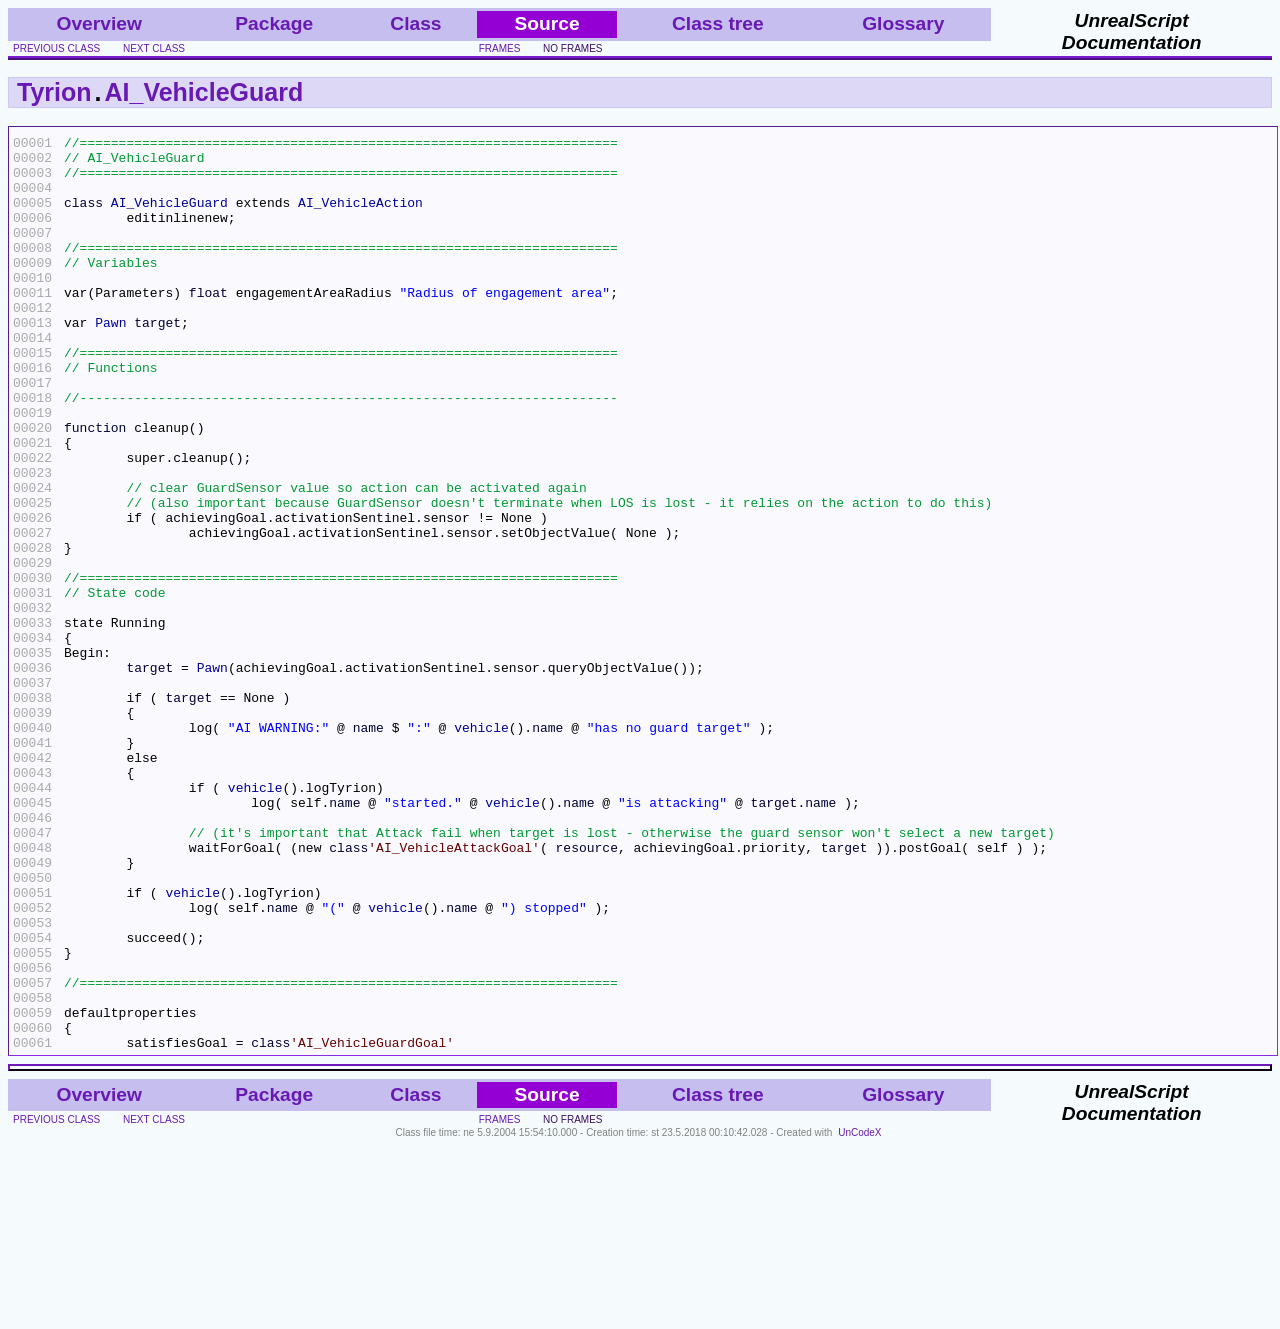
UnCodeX (859, 1315)
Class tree (718, 23)
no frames (572, 48)
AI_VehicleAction (360, 217)
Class (415, 23)
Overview (99, 23)
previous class (56, 48)
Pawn (110, 361)
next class (154, 48)
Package (274, 23)
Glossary (903, 23)
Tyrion (54, 92)
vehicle (481, 847)
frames (500, 48)
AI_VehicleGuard (204, 92)
